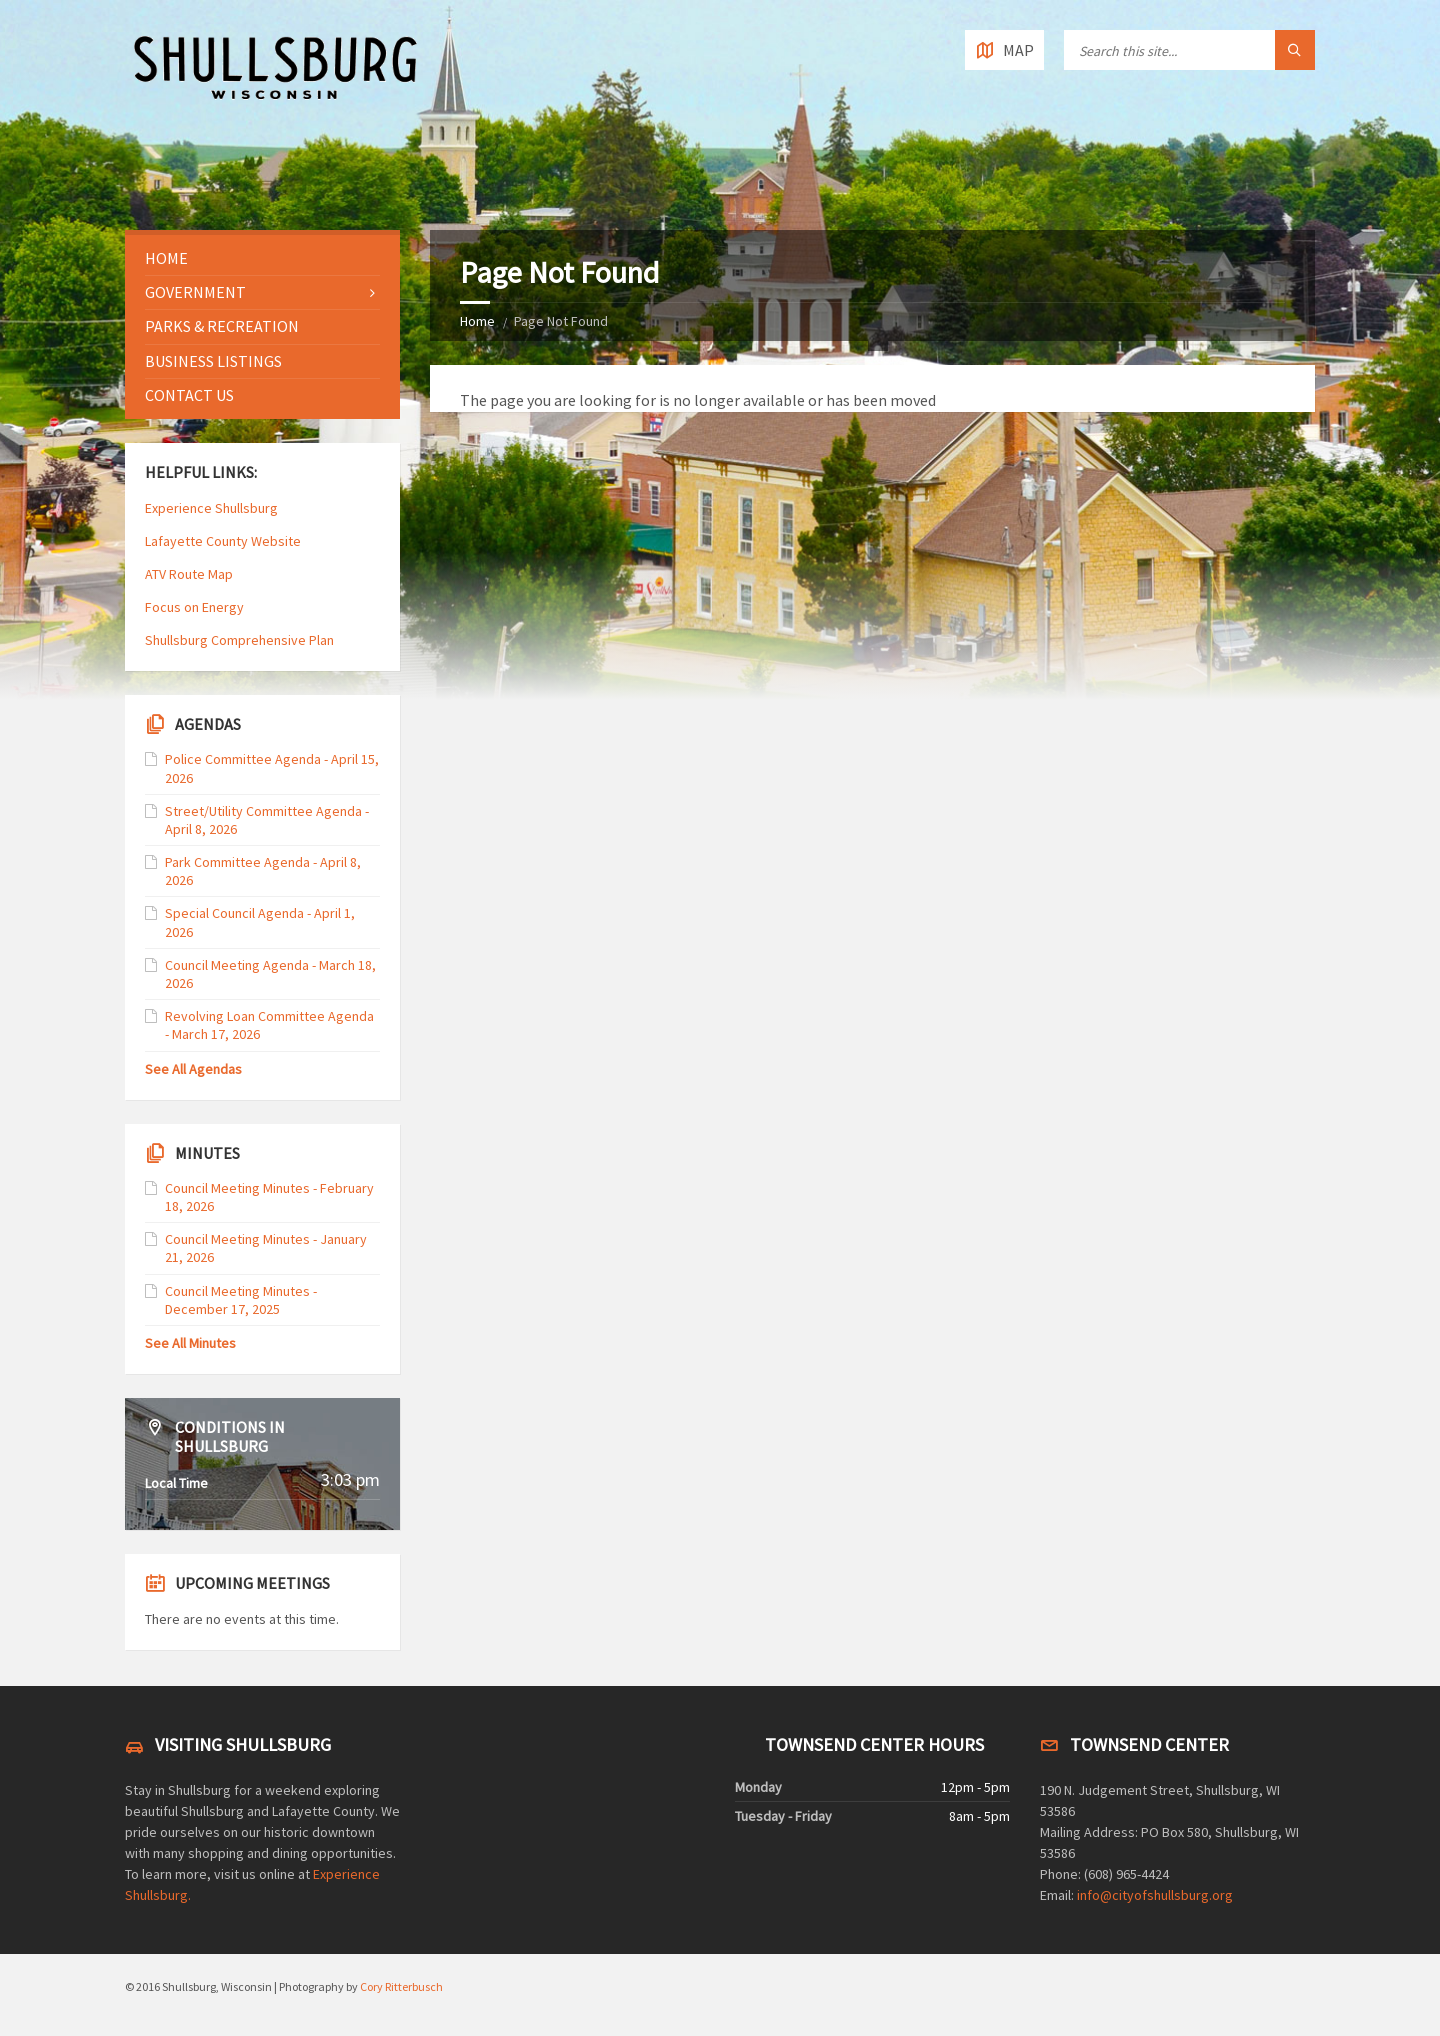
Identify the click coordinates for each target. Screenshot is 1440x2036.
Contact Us (189, 395)
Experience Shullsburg (211, 508)
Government (195, 292)
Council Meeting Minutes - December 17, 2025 (241, 1300)
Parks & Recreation (222, 326)
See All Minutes (190, 1343)
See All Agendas (193, 1069)
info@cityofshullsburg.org (1155, 1895)
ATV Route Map (189, 574)
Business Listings (213, 361)
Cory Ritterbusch (401, 1986)
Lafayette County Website (224, 541)
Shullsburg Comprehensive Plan (239, 640)
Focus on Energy (194, 607)
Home (477, 321)
